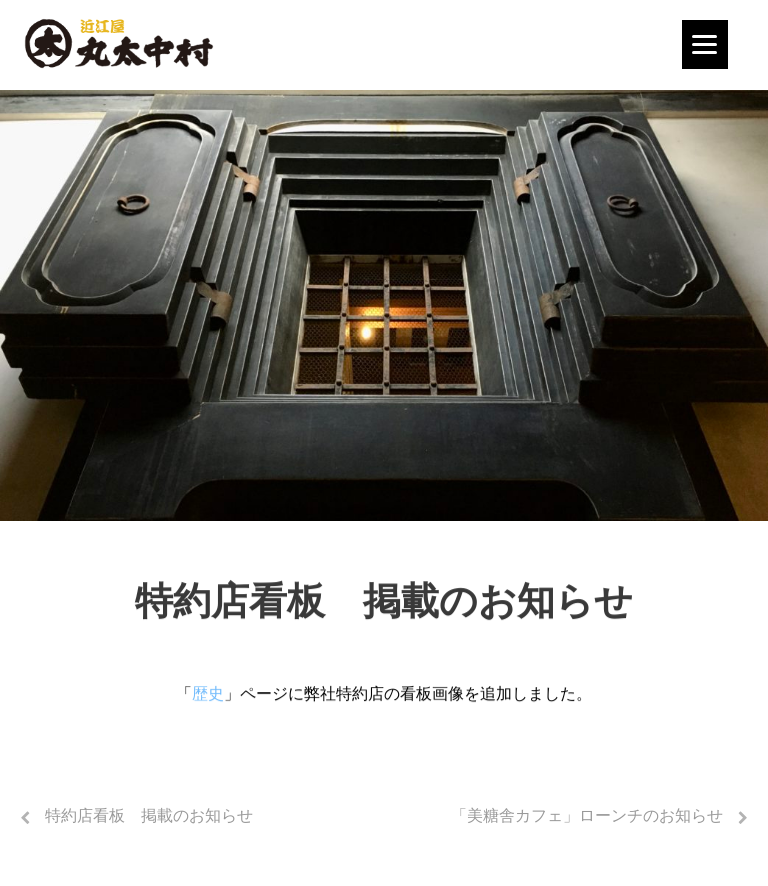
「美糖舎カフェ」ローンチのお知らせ (587, 815)
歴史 (208, 695)
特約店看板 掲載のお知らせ (149, 815)
